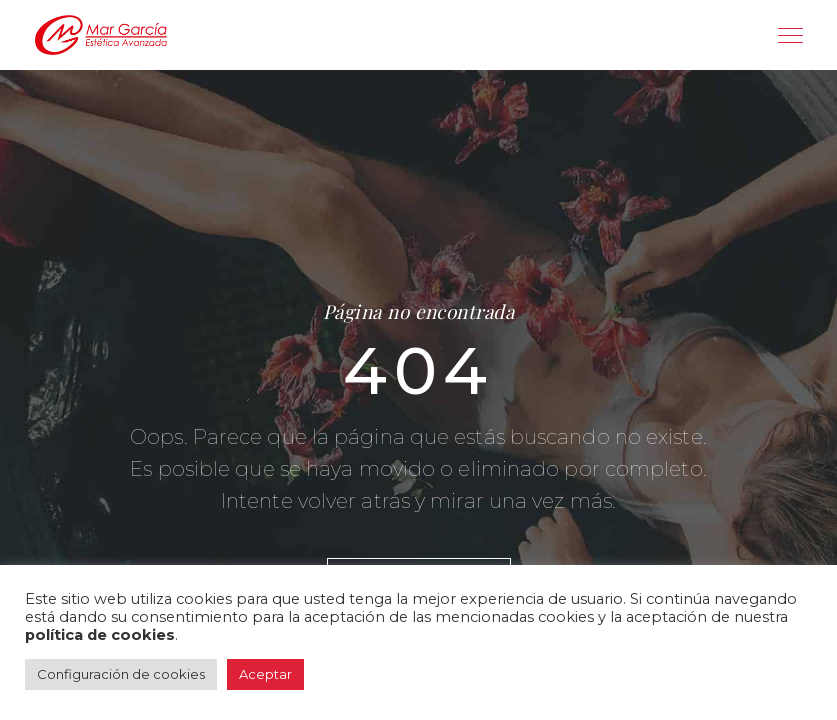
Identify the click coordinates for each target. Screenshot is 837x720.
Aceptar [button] (265, 674)
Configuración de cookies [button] (121, 674)
